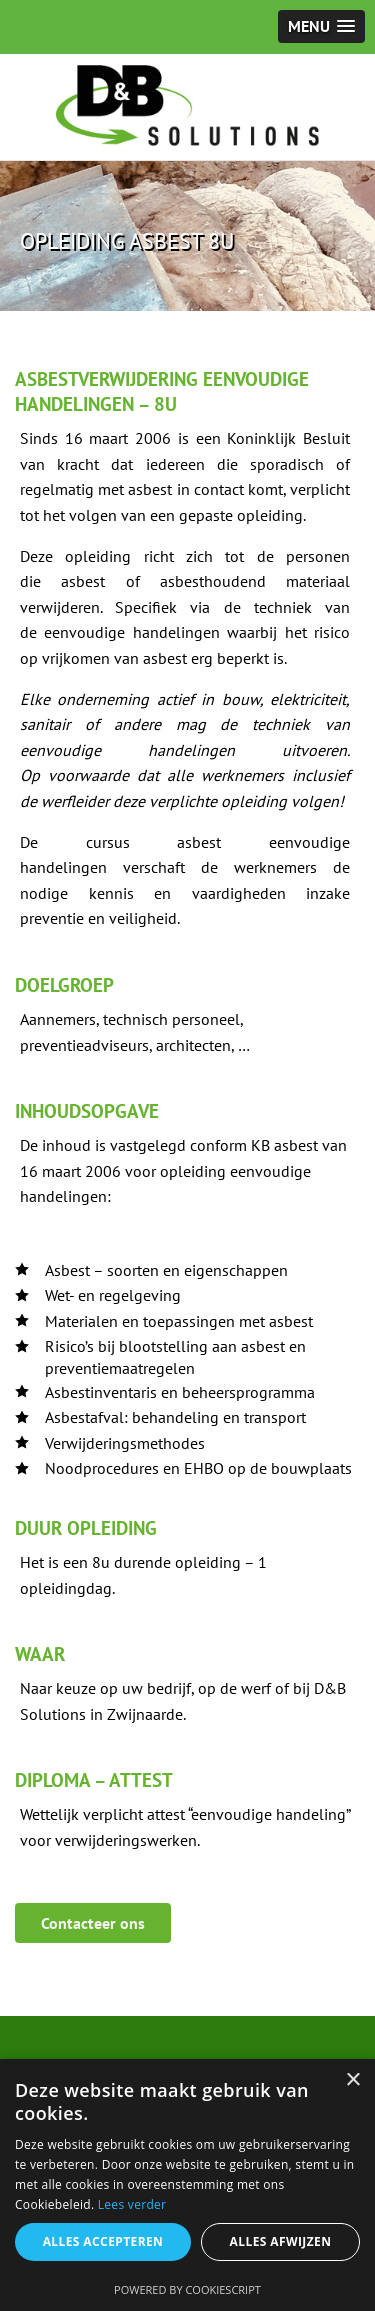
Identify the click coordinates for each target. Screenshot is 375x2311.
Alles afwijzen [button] (281, 2241)
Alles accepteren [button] (103, 2241)
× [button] (352, 2080)
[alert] (187, 2185)
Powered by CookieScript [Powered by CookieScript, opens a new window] (187, 2289)
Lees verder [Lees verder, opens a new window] (132, 2204)
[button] (321, 26)
